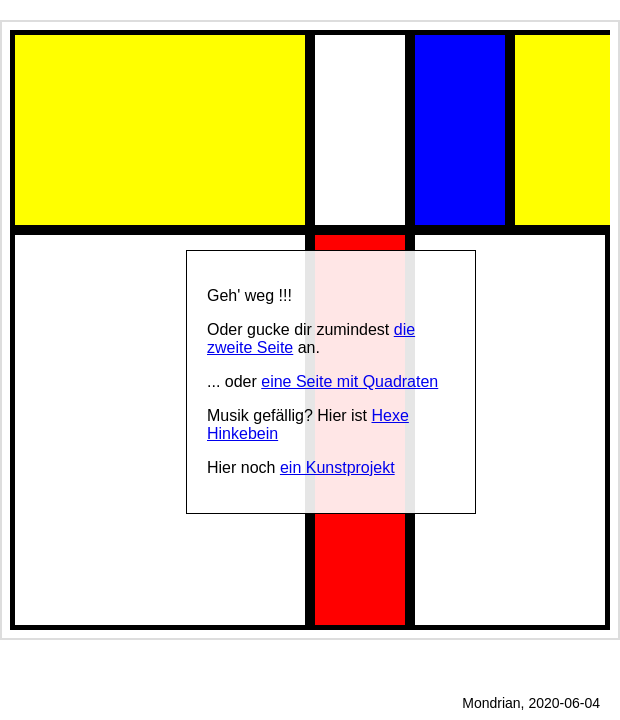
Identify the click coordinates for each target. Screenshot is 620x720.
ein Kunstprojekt (337, 467)
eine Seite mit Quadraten (349, 381)
